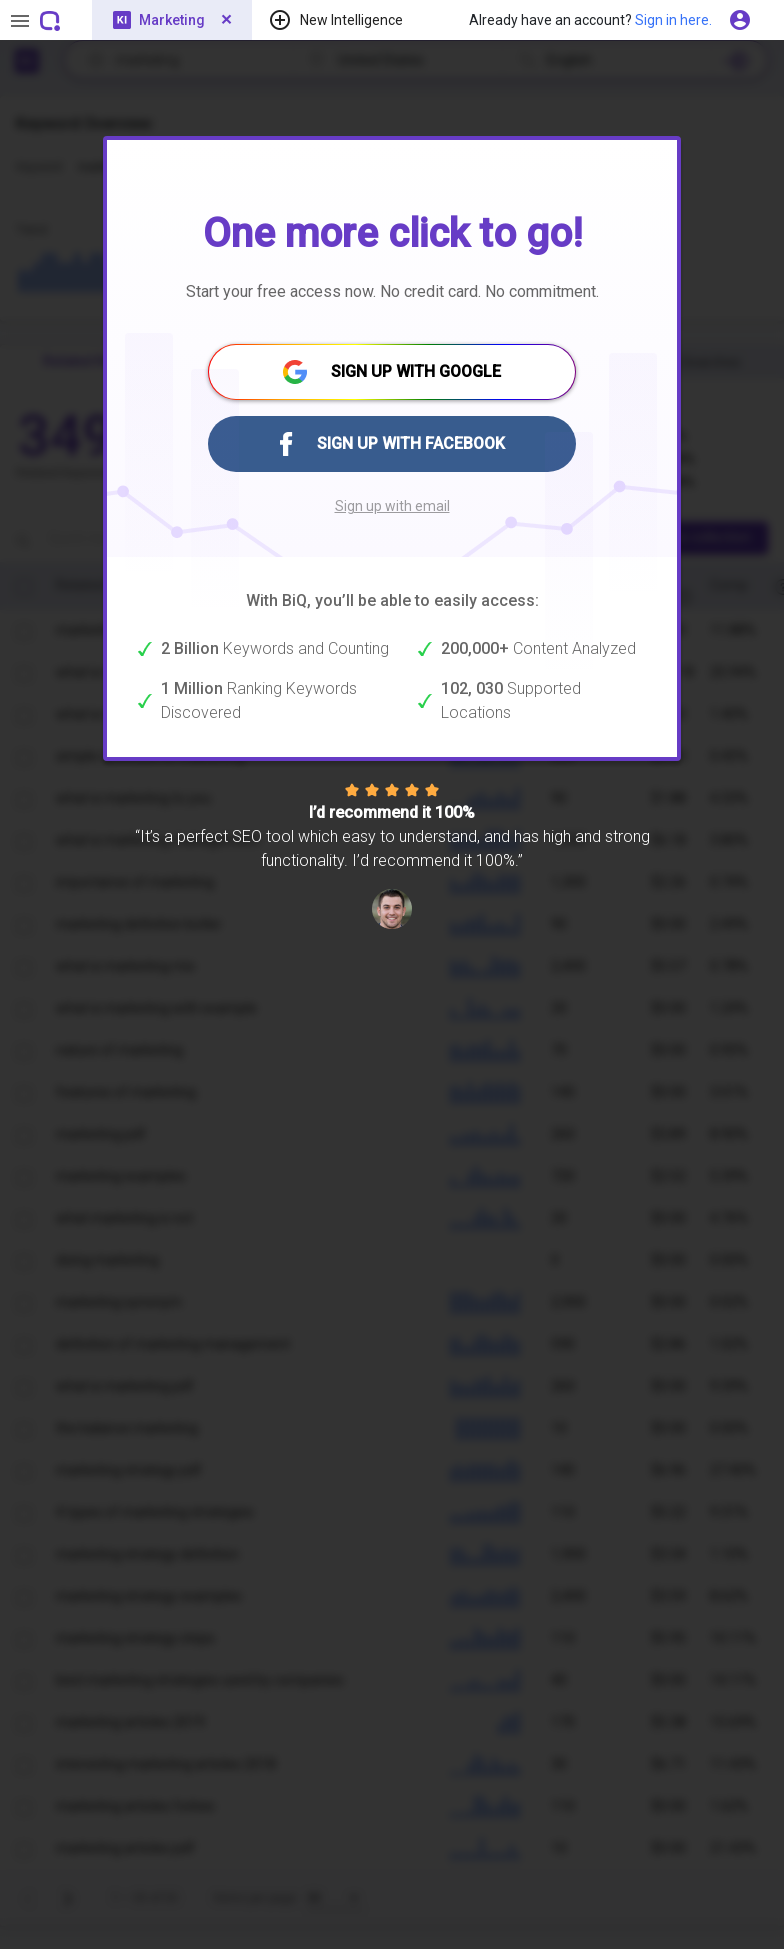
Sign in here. (673, 20)
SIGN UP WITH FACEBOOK (392, 444)
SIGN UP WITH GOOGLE (392, 372)
